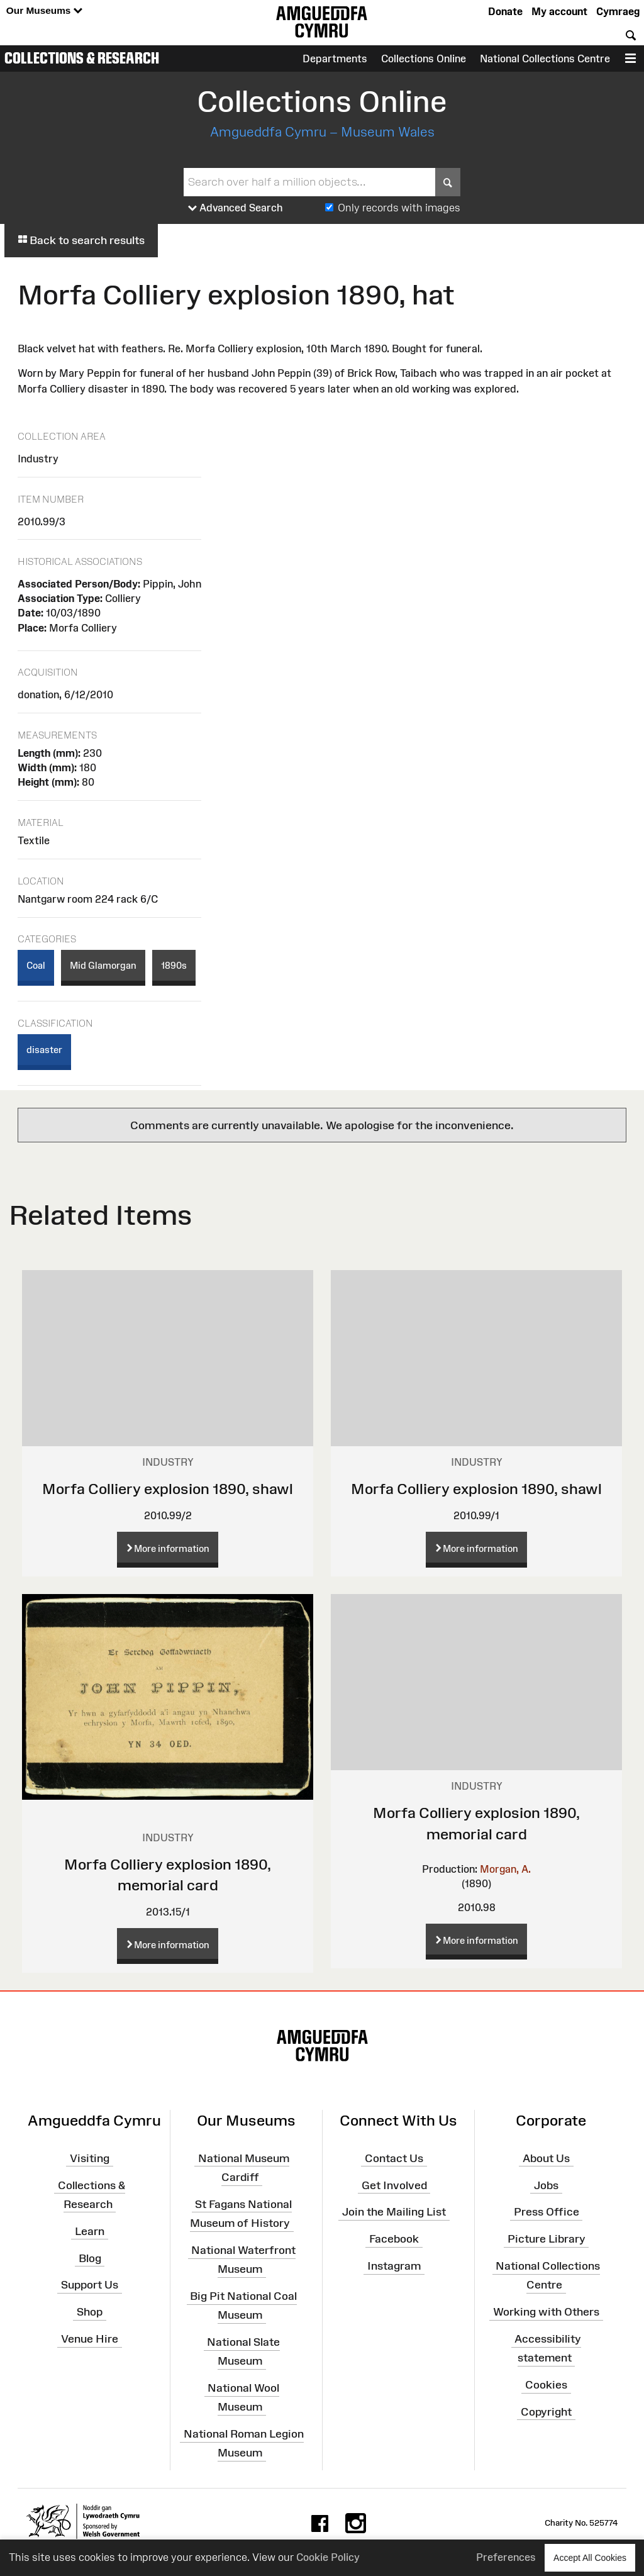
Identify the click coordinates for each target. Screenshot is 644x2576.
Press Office (546, 2211)
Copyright (546, 2412)
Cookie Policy (328, 2557)
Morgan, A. (505, 1869)
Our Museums (44, 11)
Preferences (506, 2557)
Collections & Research (81, 57)
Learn (89, 2230)
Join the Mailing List (394, 2211)
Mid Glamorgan (103, 965)
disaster (44, 1049)
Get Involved (394, 2184)
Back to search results (81, 240)
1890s (174, 965)
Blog (90, 2257)
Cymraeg (618, 11)
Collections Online (423, 58)
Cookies (546, 2384)
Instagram (394, 2266)
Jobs (546, 2184)
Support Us (89, 2284)
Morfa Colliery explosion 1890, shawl (167, 1488)
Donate (505, 11)
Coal (35, 965)
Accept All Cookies (589, 2557)
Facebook (394, 2239)
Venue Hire (89, 2339)
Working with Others (546, 2312)
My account (559, 11)
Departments (335, 58)
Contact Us (394, 2158)
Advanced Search (235, 208)
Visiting (89, 2158)
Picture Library (547, 2239)
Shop (90, 2312)
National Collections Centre (545, 58)
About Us (546, 2158)
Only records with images (399, 207)
